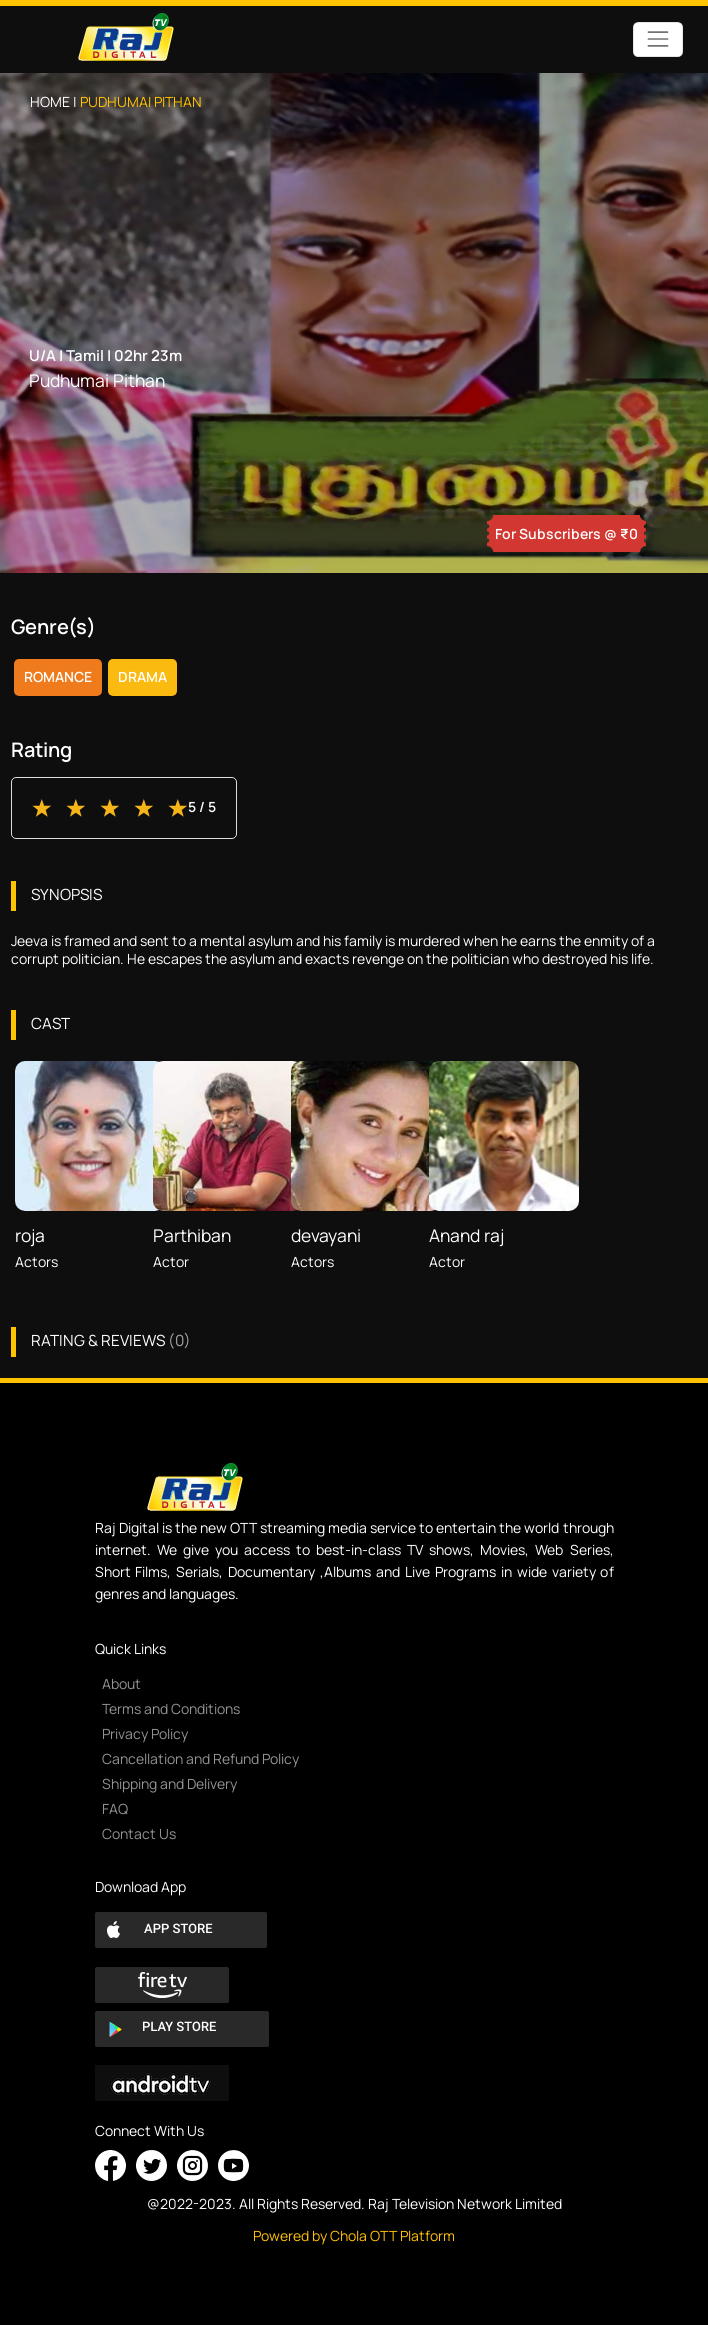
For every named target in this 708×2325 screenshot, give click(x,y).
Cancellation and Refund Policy (200, 1758)
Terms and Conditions (171, 1708)
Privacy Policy (145, 1733)
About (121, 1683)
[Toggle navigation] (657, 39)
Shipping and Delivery (169, 1783)
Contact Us (139, 1833)
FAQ (115, 1808)
